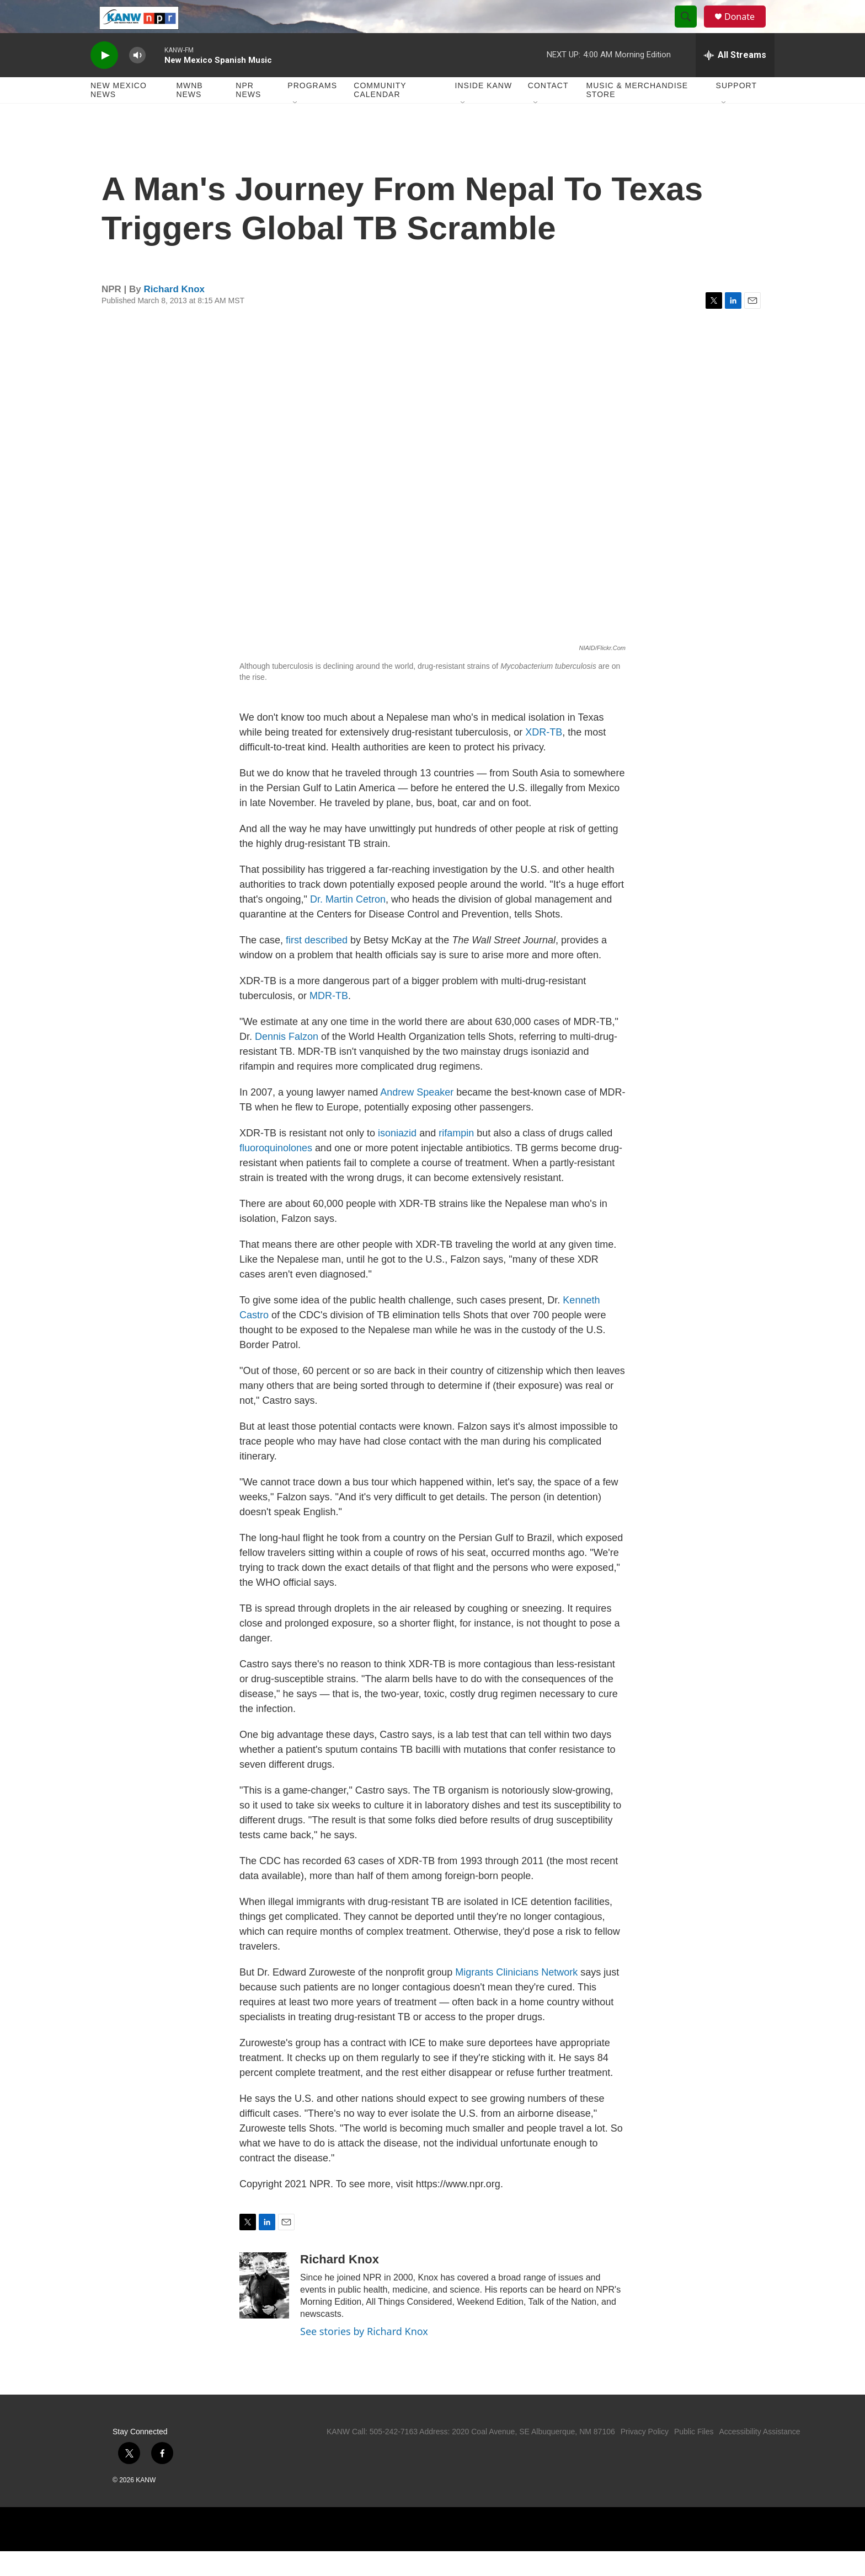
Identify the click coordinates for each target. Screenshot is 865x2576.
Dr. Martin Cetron (348, 924)
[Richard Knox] (264, 2310)
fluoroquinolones (275, 1172)
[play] (104, 80)
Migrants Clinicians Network (516, 1997)
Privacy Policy (645, 2456)
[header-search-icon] (691, 29)
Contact (548, 110)
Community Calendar (380, 115)
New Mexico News (118, 115)
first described (317, 964)
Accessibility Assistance (759, 2456)
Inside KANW (483, 110)
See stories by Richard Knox (364, 2356)
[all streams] (735, 80)
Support (736, 110)
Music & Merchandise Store (637, 115)
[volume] (137, 80)
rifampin (456, 1157)
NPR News (248, 115)
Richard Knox (174, 314)
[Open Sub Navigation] (295, 128)
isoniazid (397, 1157)
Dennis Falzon (286, 1061)
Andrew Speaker (416, 1117)
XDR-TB (543, 757)
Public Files (694, 2456)
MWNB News (189, 115)
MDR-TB (328, 1020)
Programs (312, 110)
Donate (746, 29)
